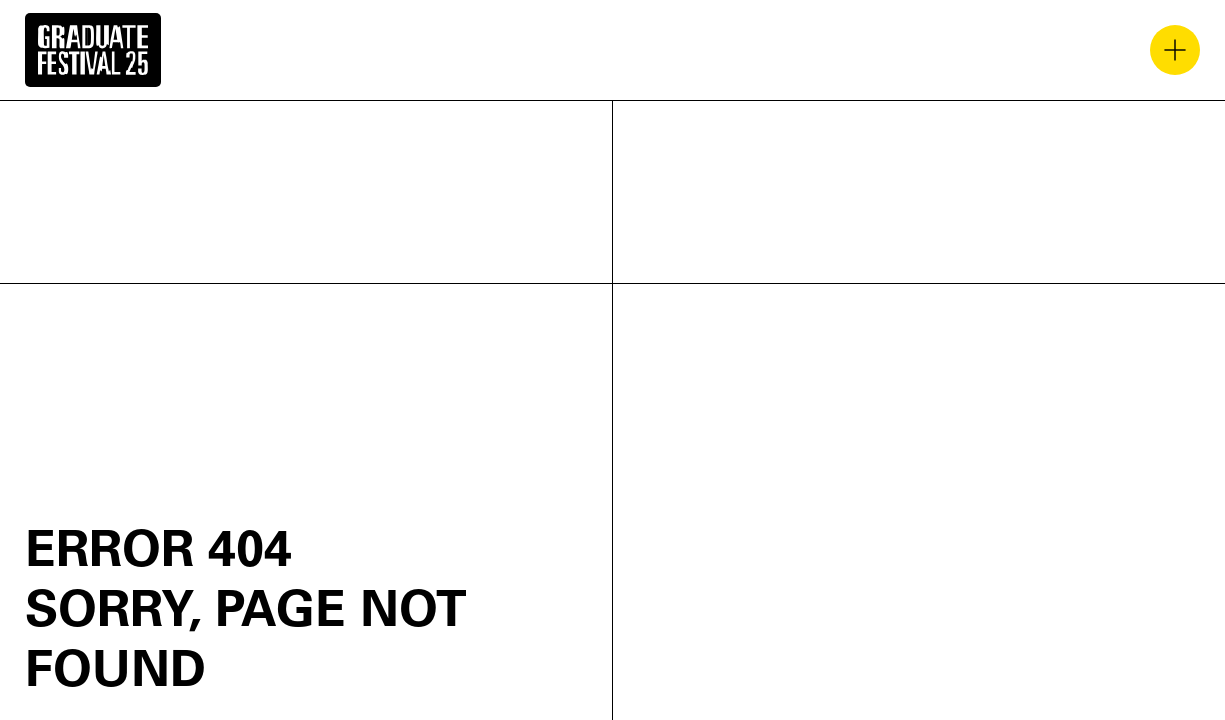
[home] (93, 50)
